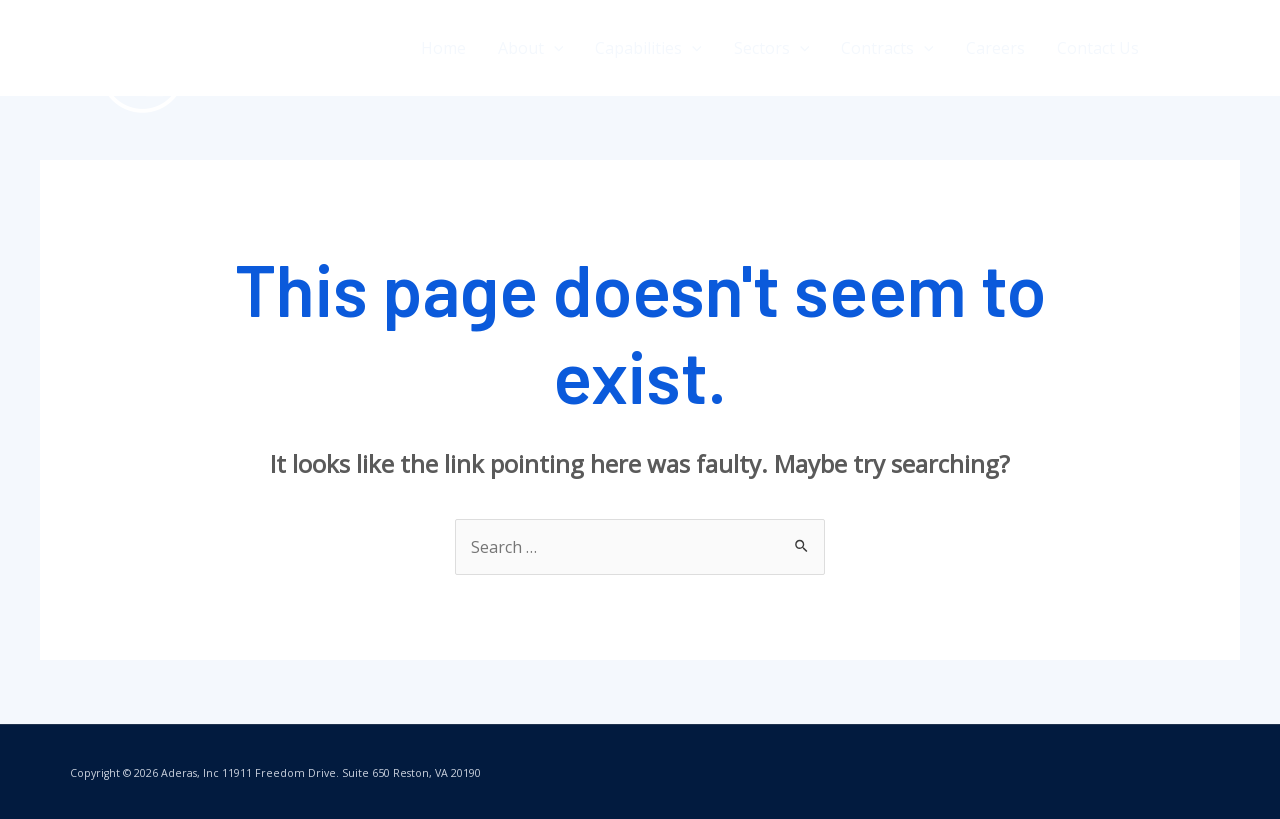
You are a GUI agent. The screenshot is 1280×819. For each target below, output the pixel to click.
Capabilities (648, 48)
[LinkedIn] (1232, 48)
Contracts (887, 48)
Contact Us (1098, 48)
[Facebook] (1182, 48)
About (531, 48)
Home (443, 48)
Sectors (772, 48)
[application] (554, 48)
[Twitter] (1207, 48)
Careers (995, 48)
